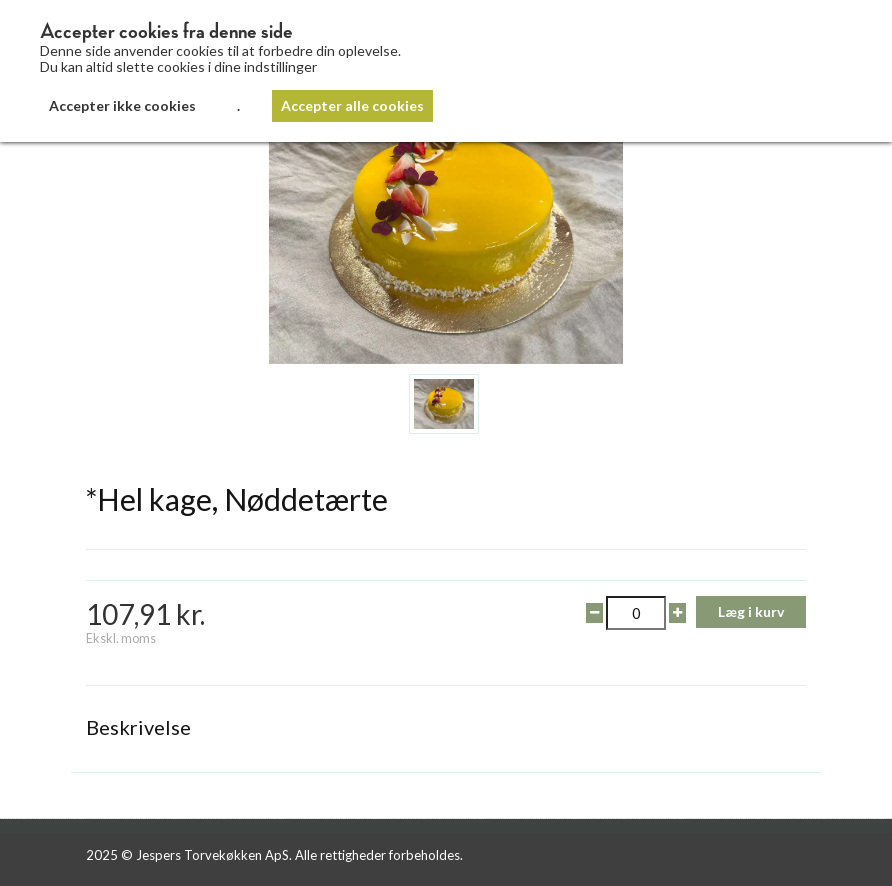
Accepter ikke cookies (122, 105)
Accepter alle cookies (352, 105)
